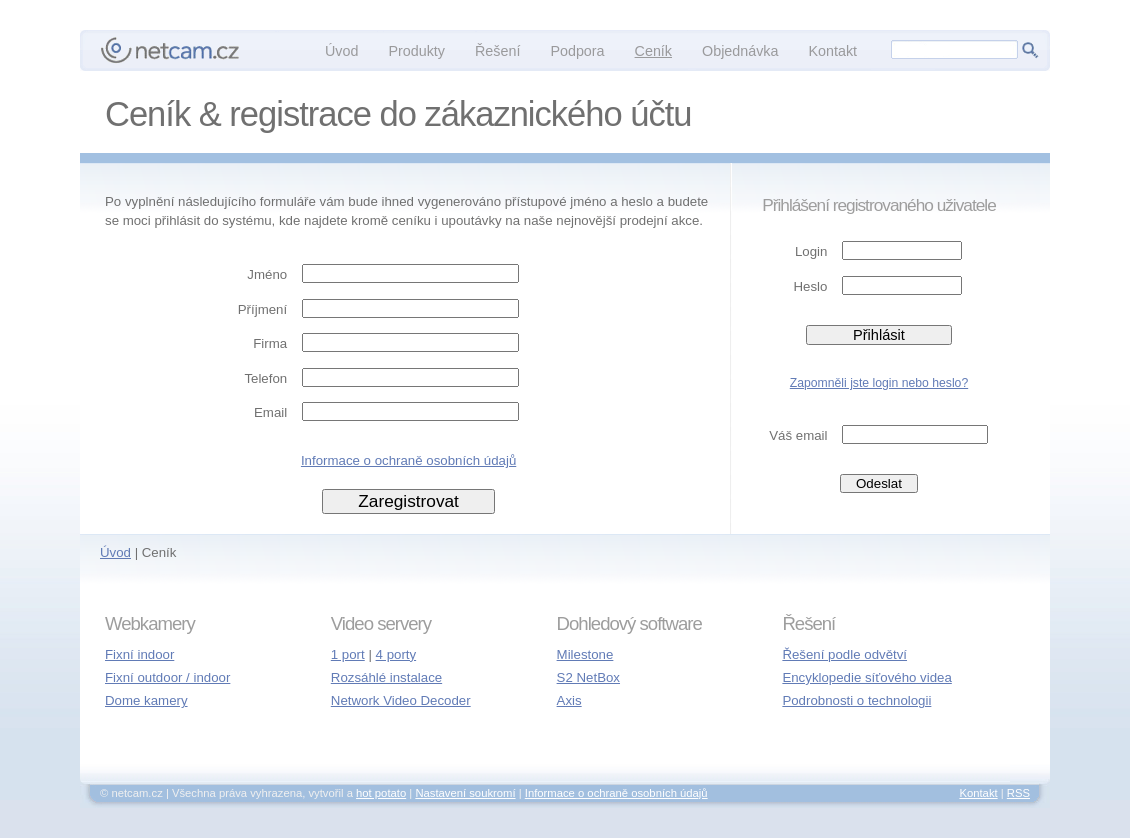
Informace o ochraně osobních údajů (408, 460)
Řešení (497, 51)
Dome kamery (146, 700)
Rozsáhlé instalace (386, 677)
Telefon (265, 378)
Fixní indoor (139, 654)
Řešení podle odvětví (844, 654)
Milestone (585, 654)
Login (811, 251)
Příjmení (262, 309)
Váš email (798, 435)
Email (270, 412)
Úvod (115, 552)
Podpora (577, 51)
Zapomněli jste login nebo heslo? (879, 383)
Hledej (1030, 50)
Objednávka (740, 51)
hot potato (381, 793)
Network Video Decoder (401, 700)
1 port (348, 654)
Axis (569, 700)
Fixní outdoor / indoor (167, 677)
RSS (1018, 793)
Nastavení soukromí (465, 793)
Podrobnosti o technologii (856, 700)
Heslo (811, 286)
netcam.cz (170, 50)
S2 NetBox (588, 677)
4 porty (396, 654)
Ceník (653, 51)
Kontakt (832, 51)
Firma (270, 343)
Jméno (267, 274)
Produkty (416, 51)
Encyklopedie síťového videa (866, 677)
